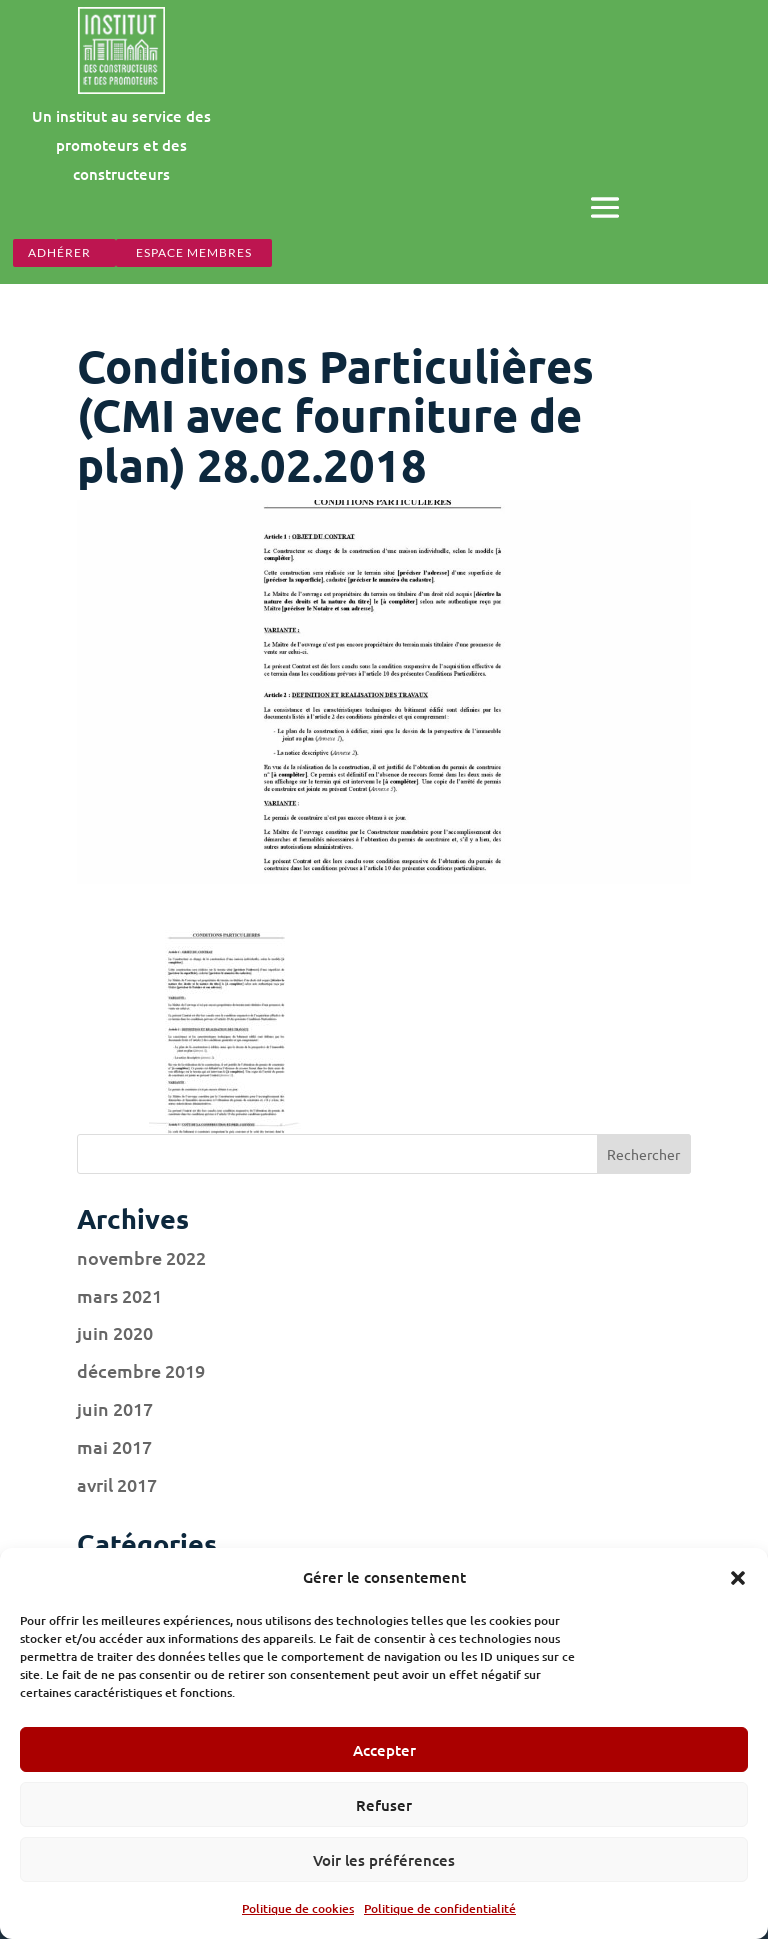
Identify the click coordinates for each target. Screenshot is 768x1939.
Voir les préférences (384, 1860)
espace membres (194, 252)
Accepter (384, 1750)
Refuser (384, 1805)
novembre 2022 (141, 1257)
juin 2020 (115, 1332)
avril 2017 (117, 1484)
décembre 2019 (141, 1370)
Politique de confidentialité (440, 1908)
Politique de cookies (298, 1908)
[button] (738, 1578)
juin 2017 (115, 1408)
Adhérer (59, 252)
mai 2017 (114, 1446)
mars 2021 (119, 1295)
